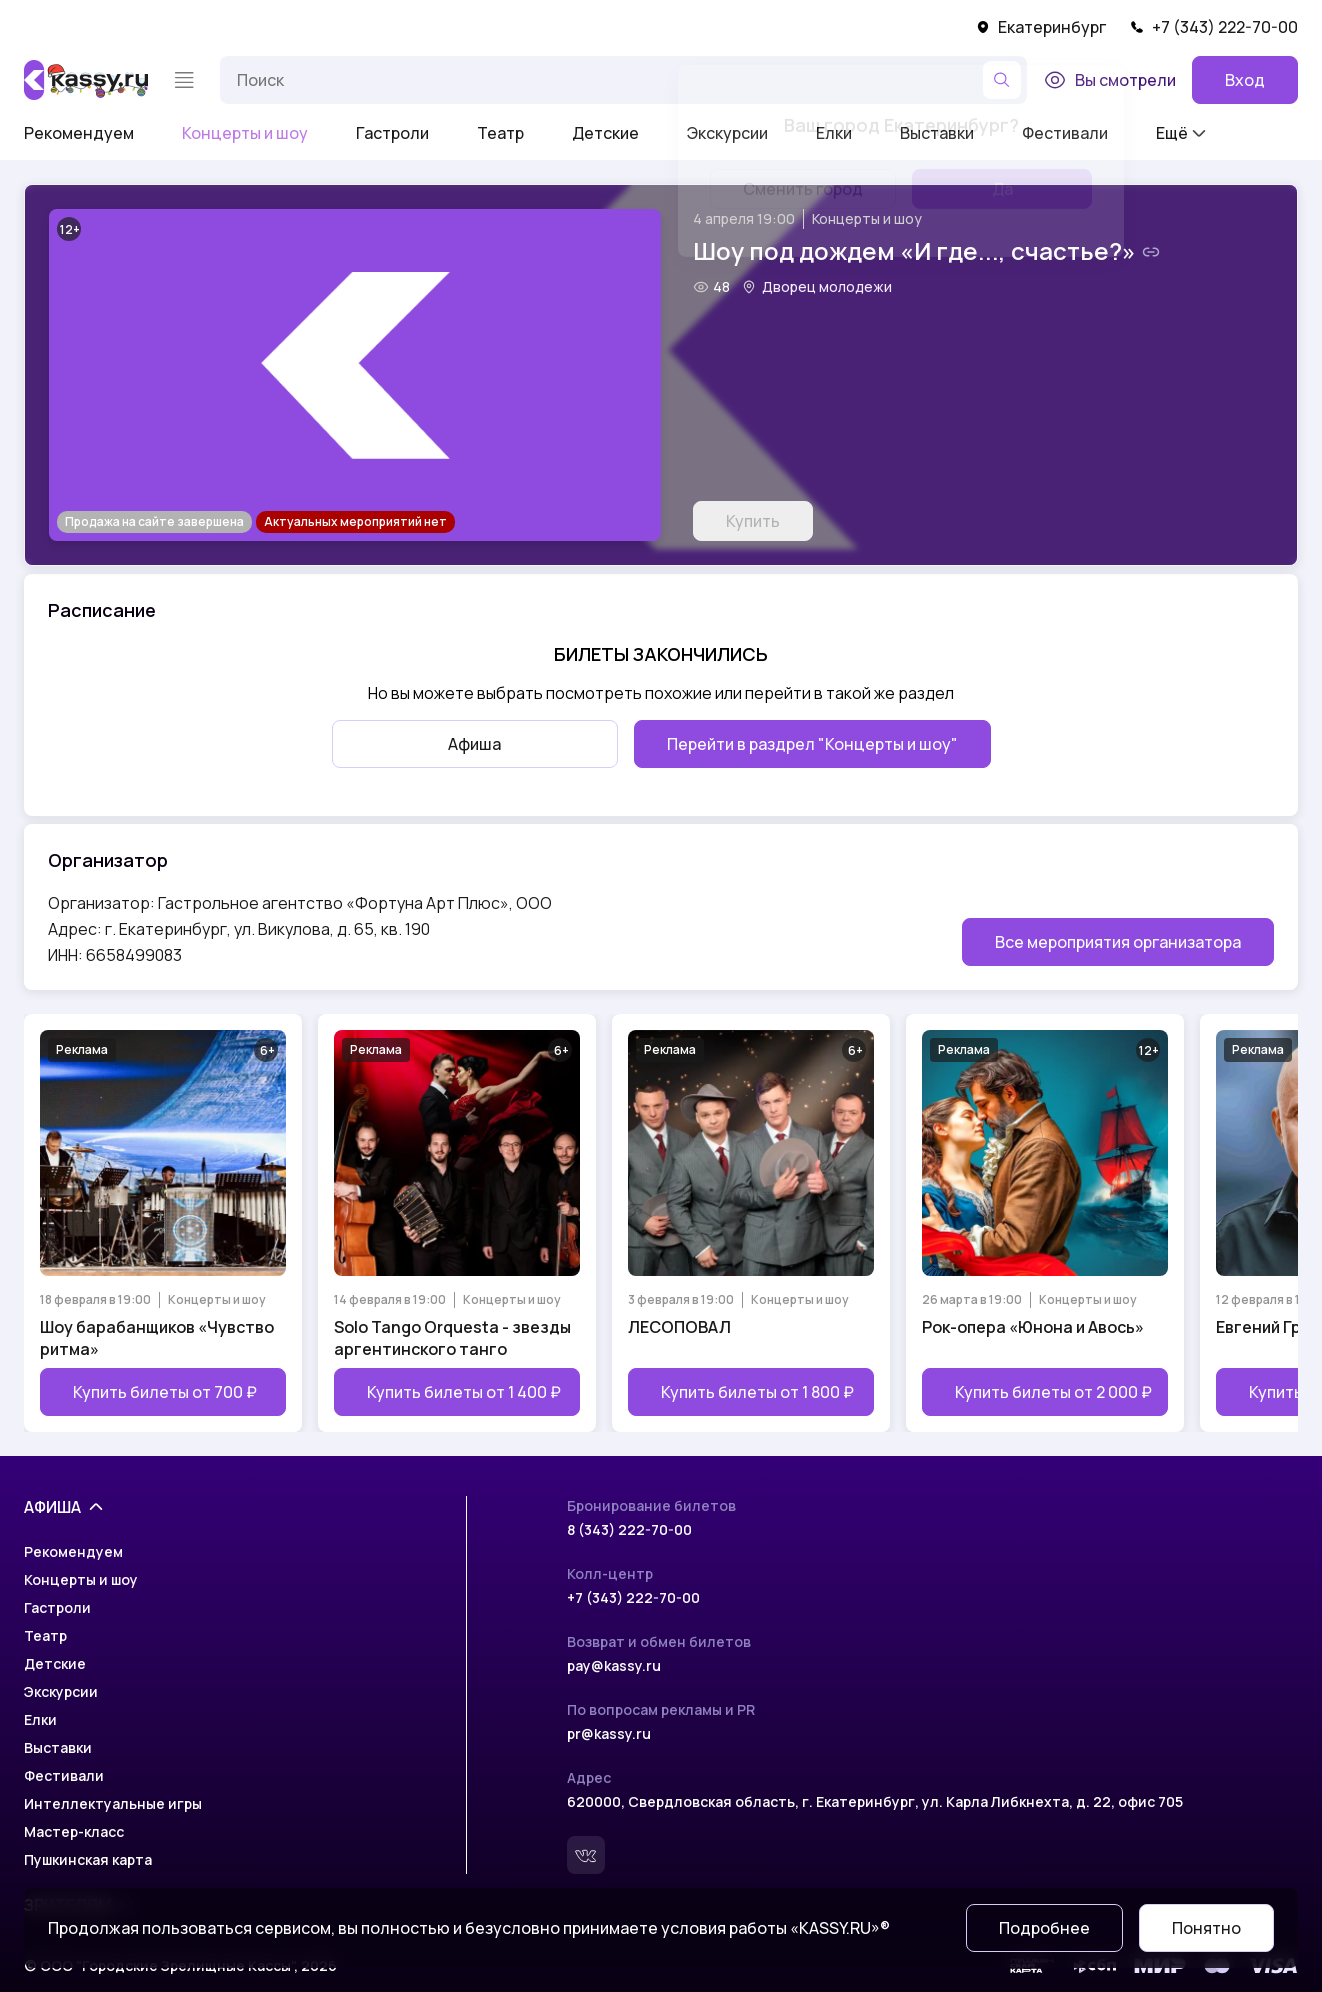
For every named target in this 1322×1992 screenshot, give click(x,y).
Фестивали (64, 1775)
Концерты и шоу (245, 133)
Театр (500, 133)
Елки (40, 1719)
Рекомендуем (79, 133)
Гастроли (392, 133)
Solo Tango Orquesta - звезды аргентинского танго (452, 1338)
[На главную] (86, 80)
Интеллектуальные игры (113, 1803)
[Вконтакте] (586, 1855)
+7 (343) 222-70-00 (1214, 27)
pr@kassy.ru (609, 1733)
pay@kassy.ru (614, 1665)
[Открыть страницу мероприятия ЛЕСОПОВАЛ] (751, 1223)
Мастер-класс (74, 1831)
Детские (605, 133)
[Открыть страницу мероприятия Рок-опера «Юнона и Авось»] (1045, 1223)
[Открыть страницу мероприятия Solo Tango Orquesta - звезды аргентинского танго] (457, 1223)
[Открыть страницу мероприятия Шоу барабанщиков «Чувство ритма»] (163, 1223)
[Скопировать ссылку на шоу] (1151, 252)
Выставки (58, 1747)
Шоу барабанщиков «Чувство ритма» (157, 1338)
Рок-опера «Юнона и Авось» (1033, 1327)
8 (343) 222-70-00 (629, 1529)
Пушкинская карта (88, 1859)
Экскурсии (61, 1691)
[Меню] (184, 80)
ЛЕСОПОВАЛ (679, 1327)
